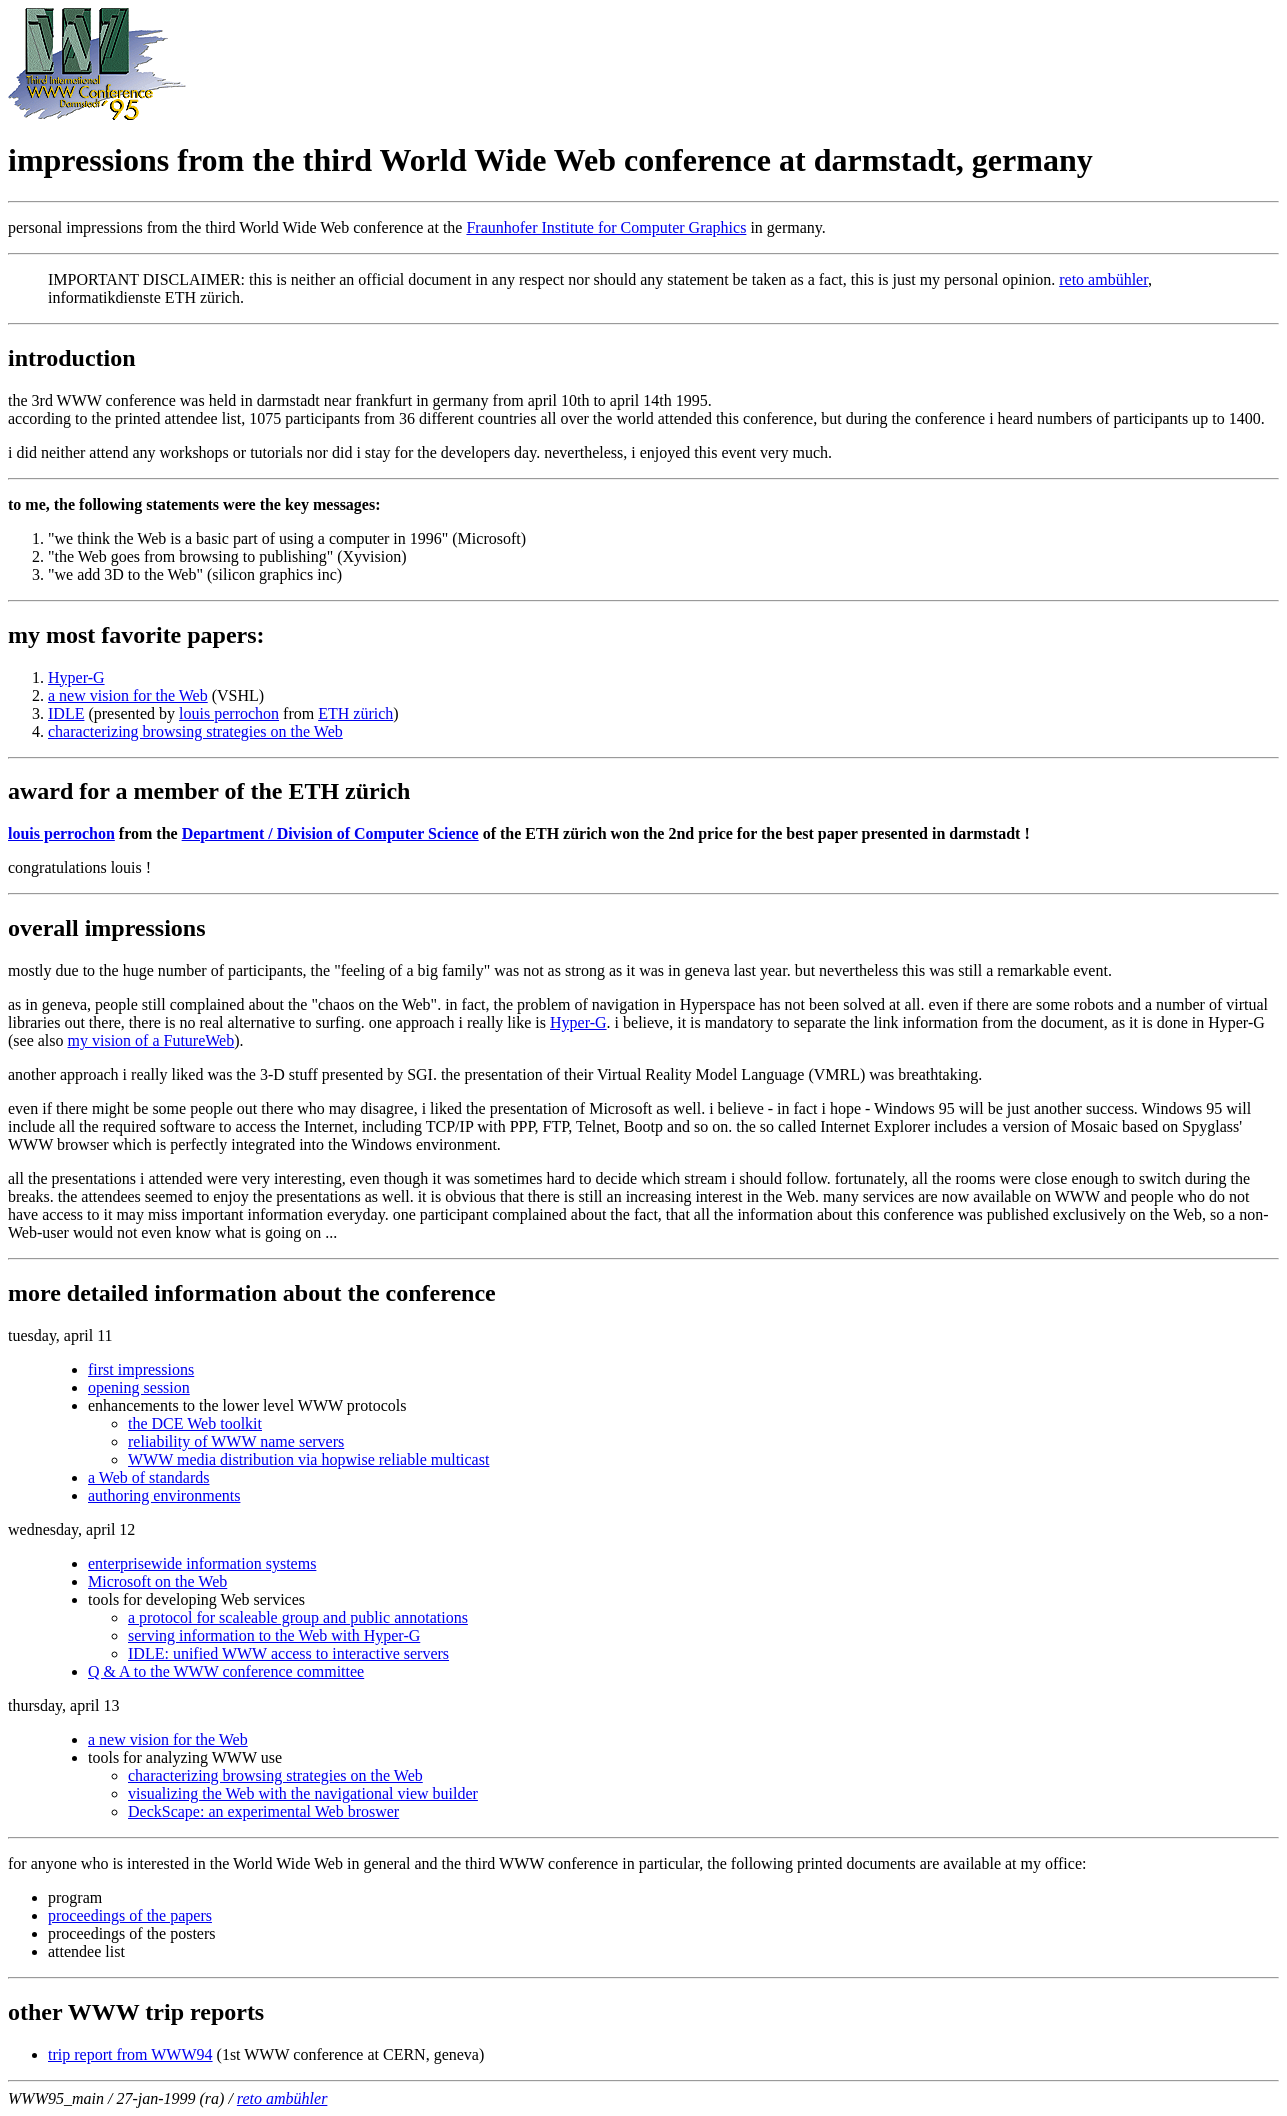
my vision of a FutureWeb (151, 1040)
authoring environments (164, 1495)
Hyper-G (76, 677)
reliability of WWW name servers (236, 1441)
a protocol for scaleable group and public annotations (298, 1617)
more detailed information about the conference (252, 1293)
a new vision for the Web (128, 695)
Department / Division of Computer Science (330, 833)
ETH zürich (355, 713)
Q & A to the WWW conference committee (226, 1671)
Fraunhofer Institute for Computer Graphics (606, 227)
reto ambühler (1103, 279)
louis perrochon (229, 713)
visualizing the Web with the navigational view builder (303, 1793)
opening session (139, 1387)
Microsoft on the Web (157, 1581)
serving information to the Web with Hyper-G (274, 1635)
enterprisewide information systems (202, 1563)
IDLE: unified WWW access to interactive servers (288, 1653)
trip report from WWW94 (130, 2054)
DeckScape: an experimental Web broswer (263, 1811)
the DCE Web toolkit (195, 1423)
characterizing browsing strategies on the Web (195, 731)
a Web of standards (149, 1477)
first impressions (141, 1369)
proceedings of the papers (130, 1915)
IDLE (66, 713)
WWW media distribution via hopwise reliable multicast (308, 1459)
